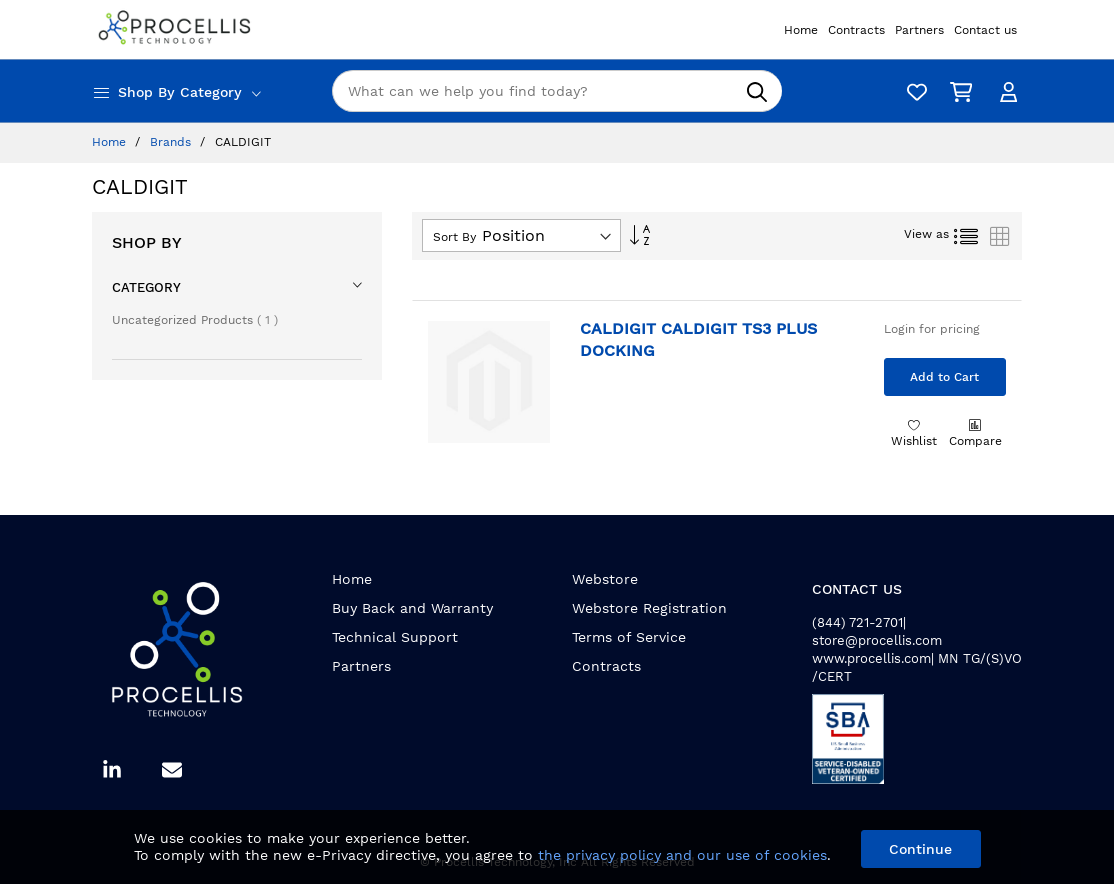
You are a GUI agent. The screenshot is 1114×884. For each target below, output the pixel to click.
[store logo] (177, 29)
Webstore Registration (649, 608)
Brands (172, 142)
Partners (361, 666)
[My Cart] (957, 91)
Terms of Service (629, 637)
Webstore (605, 579)
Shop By (147, 242)
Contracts (606, 666)
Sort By (454, 237)
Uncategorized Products (195, 320)
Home (111, 142)
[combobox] (557, 91)
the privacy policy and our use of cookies (682, 855)
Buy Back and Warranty (412, 608)
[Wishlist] (912, 91)
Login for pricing (932, 329)
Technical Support (395, 637)
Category (146, 287)
